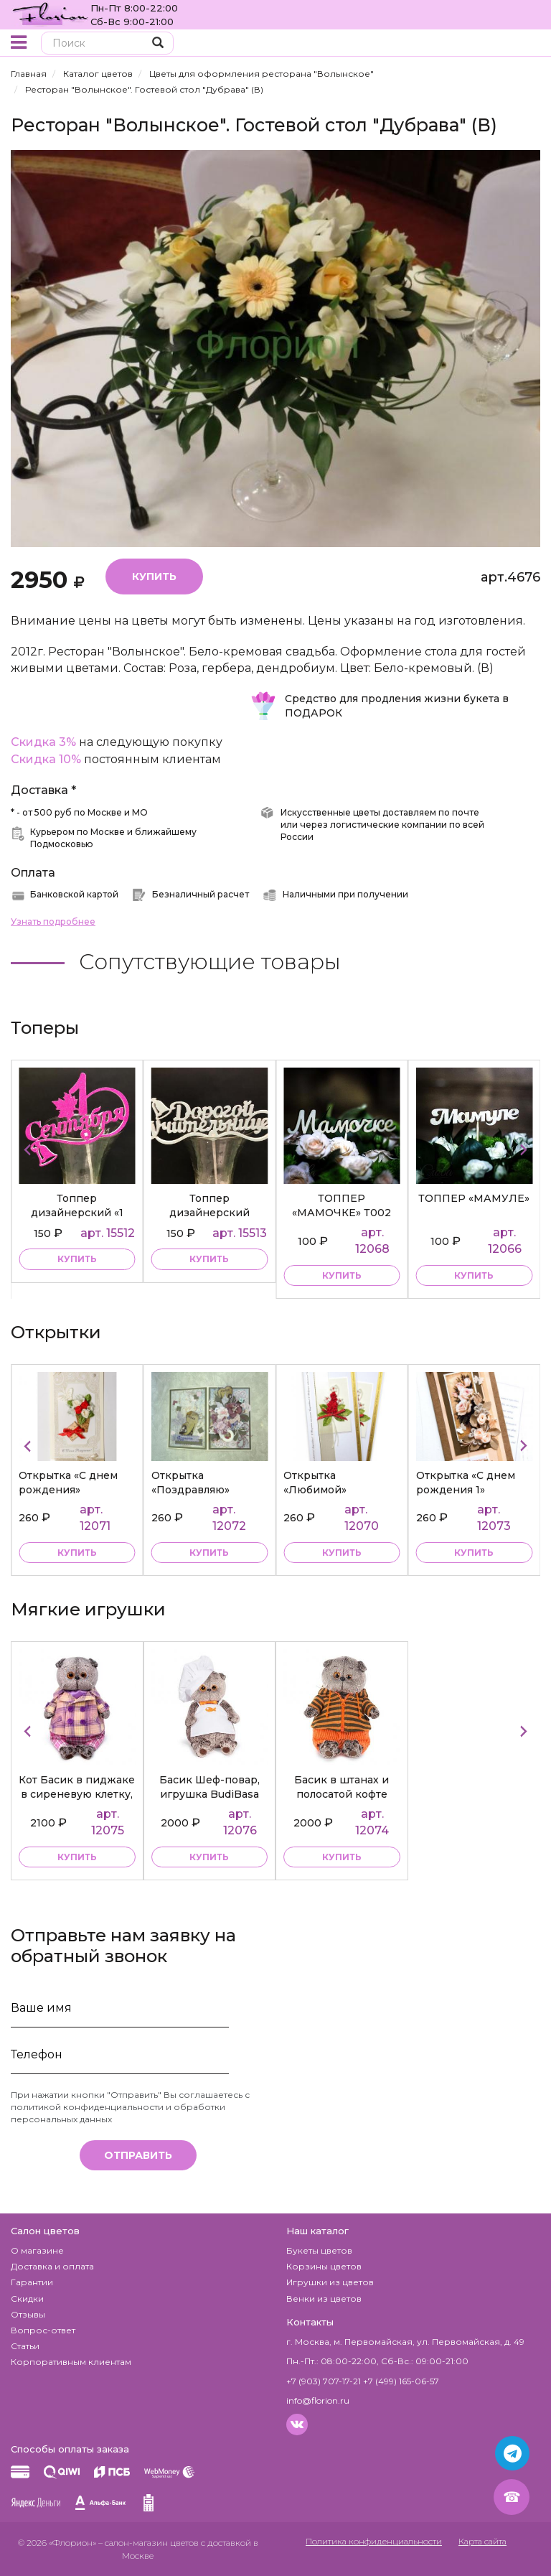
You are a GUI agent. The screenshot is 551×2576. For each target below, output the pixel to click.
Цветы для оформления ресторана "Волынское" (261, 73)
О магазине (37, 2250)
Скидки (27, 2298)
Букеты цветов (319, 2250)
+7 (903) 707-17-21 (323, 2381)
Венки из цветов (324, 2298)
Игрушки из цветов (330, 2282)
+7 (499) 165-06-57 (401, 2381)
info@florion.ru (317, 2400)
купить (77, 1259)
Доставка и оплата (52, 2266)
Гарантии (32, 2282)
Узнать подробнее (53, 921)
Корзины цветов (324, 2266)
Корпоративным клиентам (71, 2361)
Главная (29, 73)
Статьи (25, 2346)
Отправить (138, 2155)
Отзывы (28, 2314)
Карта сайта (482, 2541)
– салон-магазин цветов (148, 2542)
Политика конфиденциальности (374, 2541)
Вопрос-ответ (43, 2330)
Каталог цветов (98, 73)
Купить (154, 576)
